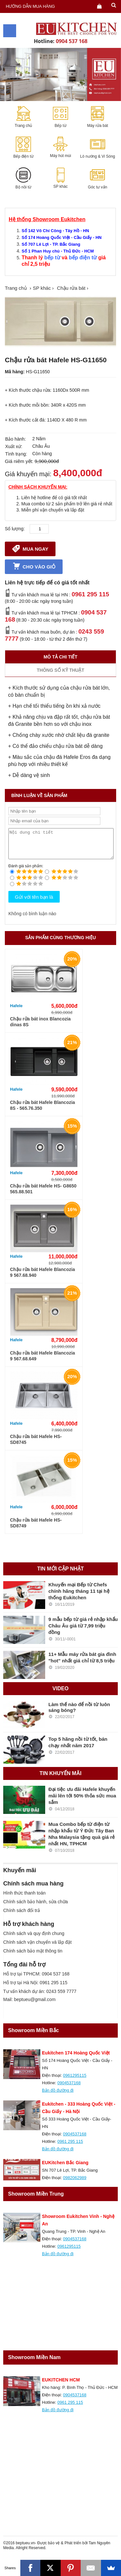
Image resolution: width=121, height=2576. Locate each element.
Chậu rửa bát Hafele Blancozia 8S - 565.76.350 (42, 1111)
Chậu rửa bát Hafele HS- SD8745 (36, 1445)
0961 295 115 (90, 594)
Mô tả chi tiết (60, 656)
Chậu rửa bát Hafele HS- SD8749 (36, 1528)
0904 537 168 (71, 41)
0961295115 (74, 2081)
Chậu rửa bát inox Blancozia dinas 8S (40, 1027)
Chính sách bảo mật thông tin (32, 1956)
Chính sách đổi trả (21, 1916)
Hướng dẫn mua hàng (30, 6)
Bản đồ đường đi (58, 2096)
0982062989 (74, 2183)
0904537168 (69, 2088)
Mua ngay (30, 548)
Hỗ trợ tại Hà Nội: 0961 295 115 (35, 1988)
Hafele (16, 1011)
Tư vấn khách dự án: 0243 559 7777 (39, 1997)
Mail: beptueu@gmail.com (29, 2005)
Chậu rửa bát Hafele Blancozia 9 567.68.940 (42, 1278)
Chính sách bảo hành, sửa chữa (35, 1907)
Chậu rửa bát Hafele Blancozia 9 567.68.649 (42, 1361)
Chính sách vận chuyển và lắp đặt (37, 1948)
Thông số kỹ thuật (60, 670)
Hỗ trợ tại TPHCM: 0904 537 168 (36, 1979)
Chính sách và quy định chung (33, 1939)
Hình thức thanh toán (24, 1898)
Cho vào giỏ (33, 566)
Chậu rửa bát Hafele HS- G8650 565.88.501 (43, 1194)
